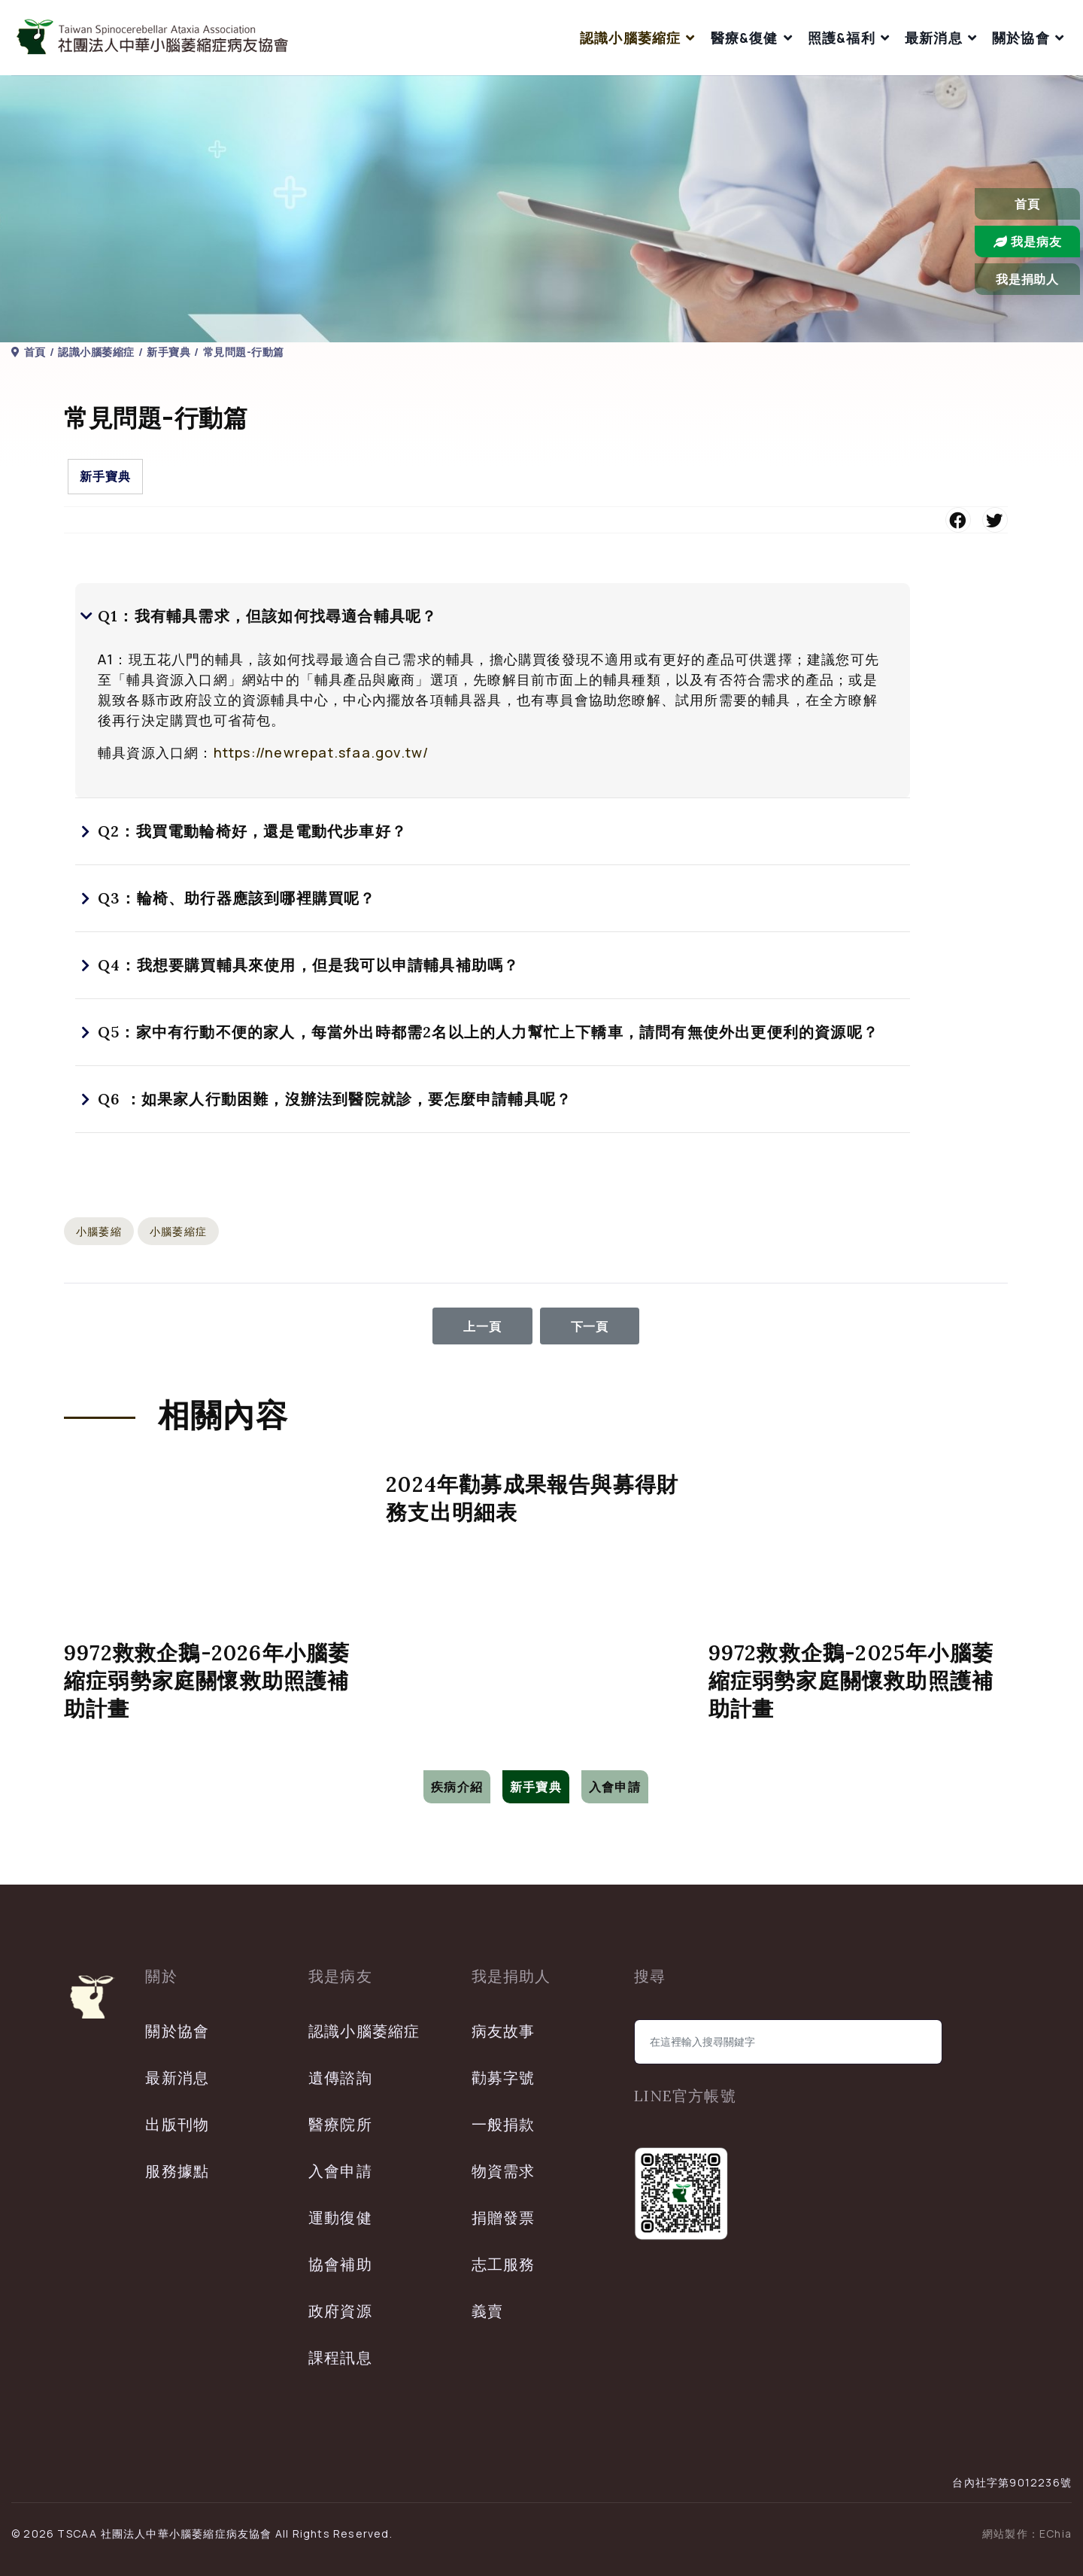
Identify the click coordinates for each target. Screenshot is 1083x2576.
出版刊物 (177, 2124)
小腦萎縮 (99, 1231)
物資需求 (503, 2170)
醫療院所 (340, 2124)
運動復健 (340, 2217)
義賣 (487, 2310)
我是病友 (1028, 241)
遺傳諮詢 (340, 2077)
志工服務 (503, 2264)
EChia (1055, 2533)
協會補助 (340, 2264)
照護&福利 (841, 38)
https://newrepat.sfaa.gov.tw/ (321, 752)
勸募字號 (503, 2077)
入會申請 (615, 1787)
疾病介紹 (457, 1787)
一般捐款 (503, 2124)
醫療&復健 (744, 38)
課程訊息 (340, 2357)
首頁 (1027, 203)
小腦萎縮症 (178, 1231)
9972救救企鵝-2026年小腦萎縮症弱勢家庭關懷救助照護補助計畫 (207, 1680)
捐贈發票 (503, 2217)
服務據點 (177, 2170)
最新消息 (934, 38)
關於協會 (1021, 38)
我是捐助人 (1027, 279)
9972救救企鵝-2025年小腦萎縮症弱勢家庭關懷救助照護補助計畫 (851, 1680)
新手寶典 (105, 476)
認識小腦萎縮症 (630, 38)
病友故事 (503, 2031)
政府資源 (340, 2310)
